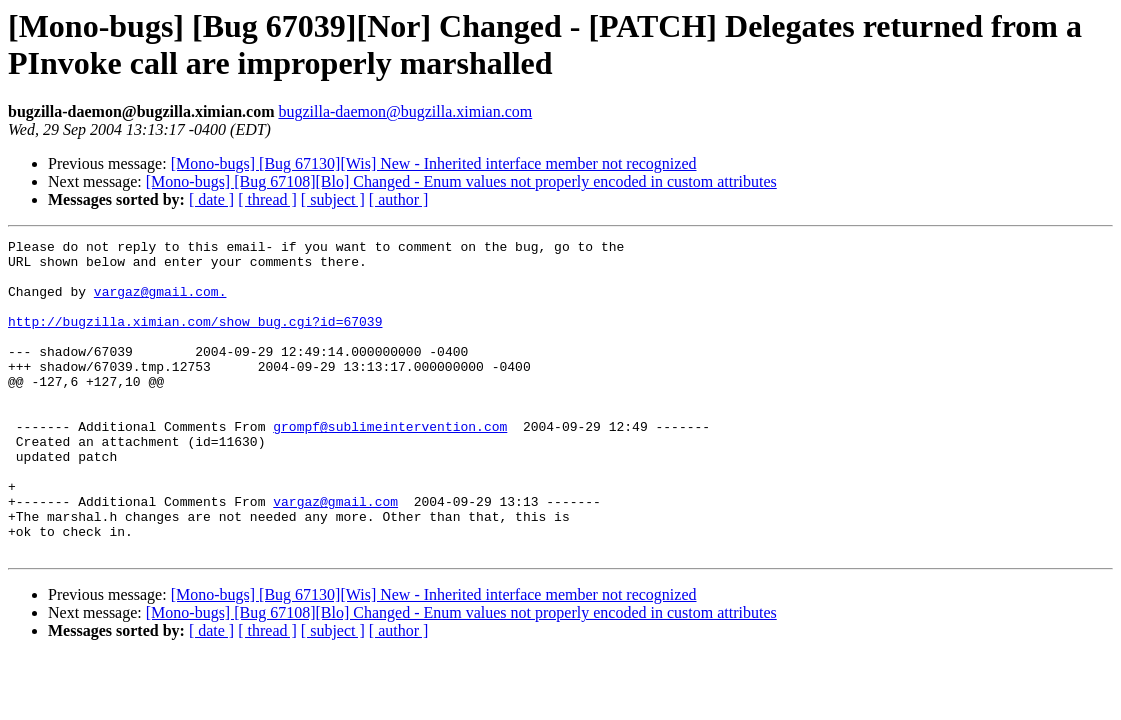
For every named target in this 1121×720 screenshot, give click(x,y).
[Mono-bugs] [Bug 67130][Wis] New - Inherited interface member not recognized (434, 163)
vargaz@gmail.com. (160, 303)
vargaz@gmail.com (335, 555)
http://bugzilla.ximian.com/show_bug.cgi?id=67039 (195, 339)
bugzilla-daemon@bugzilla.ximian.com (405, 111)
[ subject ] (333, 199)
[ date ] (211, 199)
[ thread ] (267, 199)
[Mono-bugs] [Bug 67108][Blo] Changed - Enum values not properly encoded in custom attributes (461, 181)
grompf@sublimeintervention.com (390, 465)
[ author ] (399, 199)
